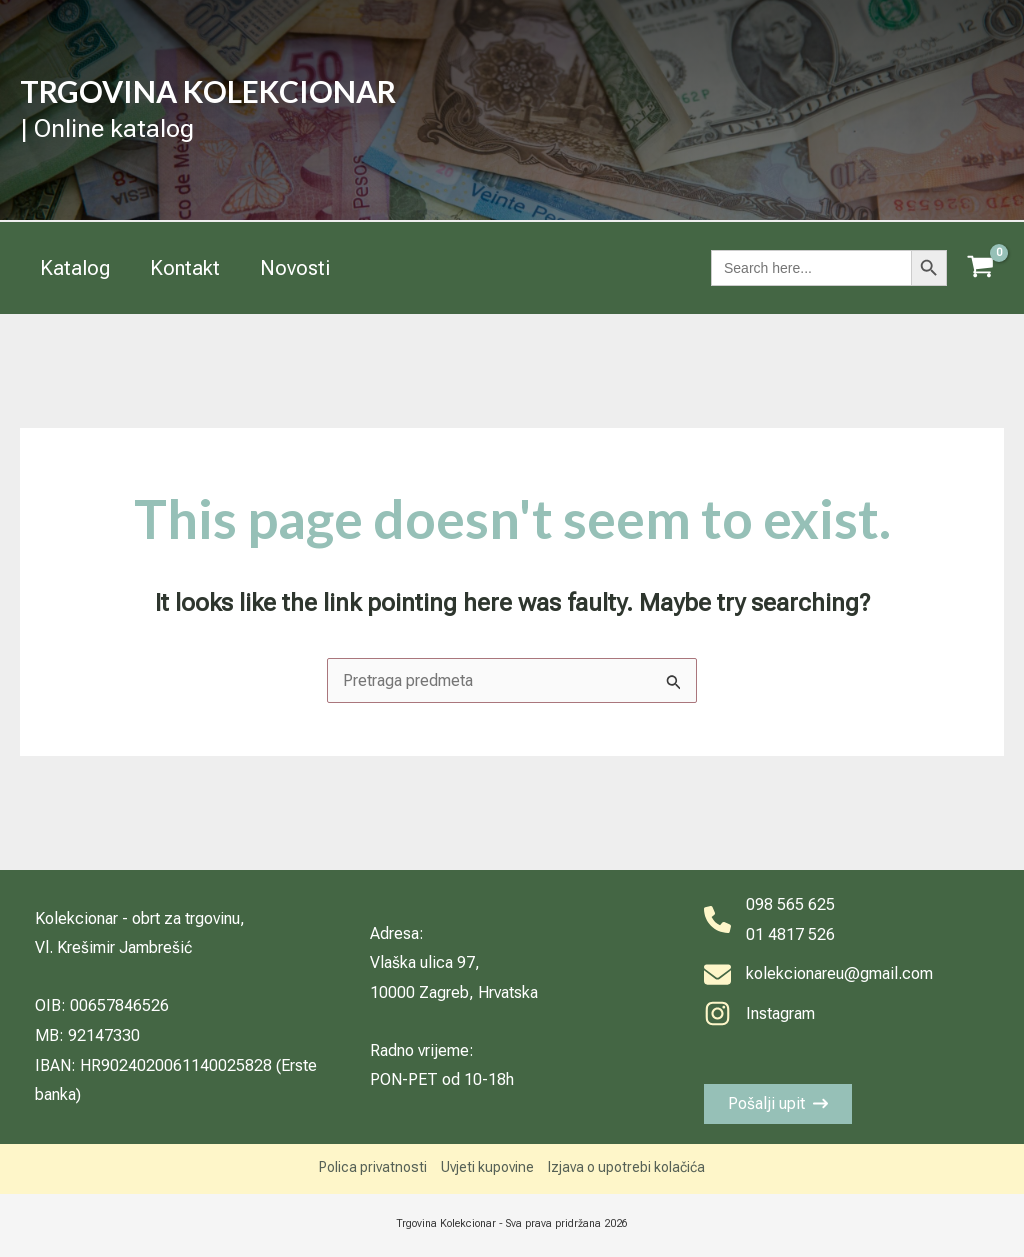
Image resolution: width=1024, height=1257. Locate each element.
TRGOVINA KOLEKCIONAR (208, 91)
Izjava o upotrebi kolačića (626, 1167)
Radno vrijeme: (422, 1050)
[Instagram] (759, 1014)
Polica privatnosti (373, 1167)
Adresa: (397, 933)
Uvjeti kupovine (487, 1167)
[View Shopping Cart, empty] (980, 268)
